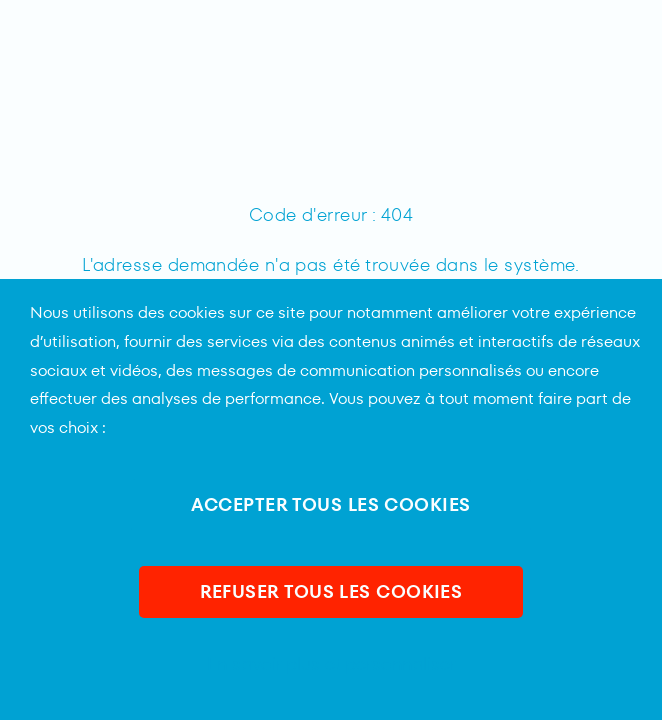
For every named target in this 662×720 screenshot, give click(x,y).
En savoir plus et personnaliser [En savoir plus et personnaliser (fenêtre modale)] (331, 664)
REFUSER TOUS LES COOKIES (331, 591)
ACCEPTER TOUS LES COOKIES (330, 504)
